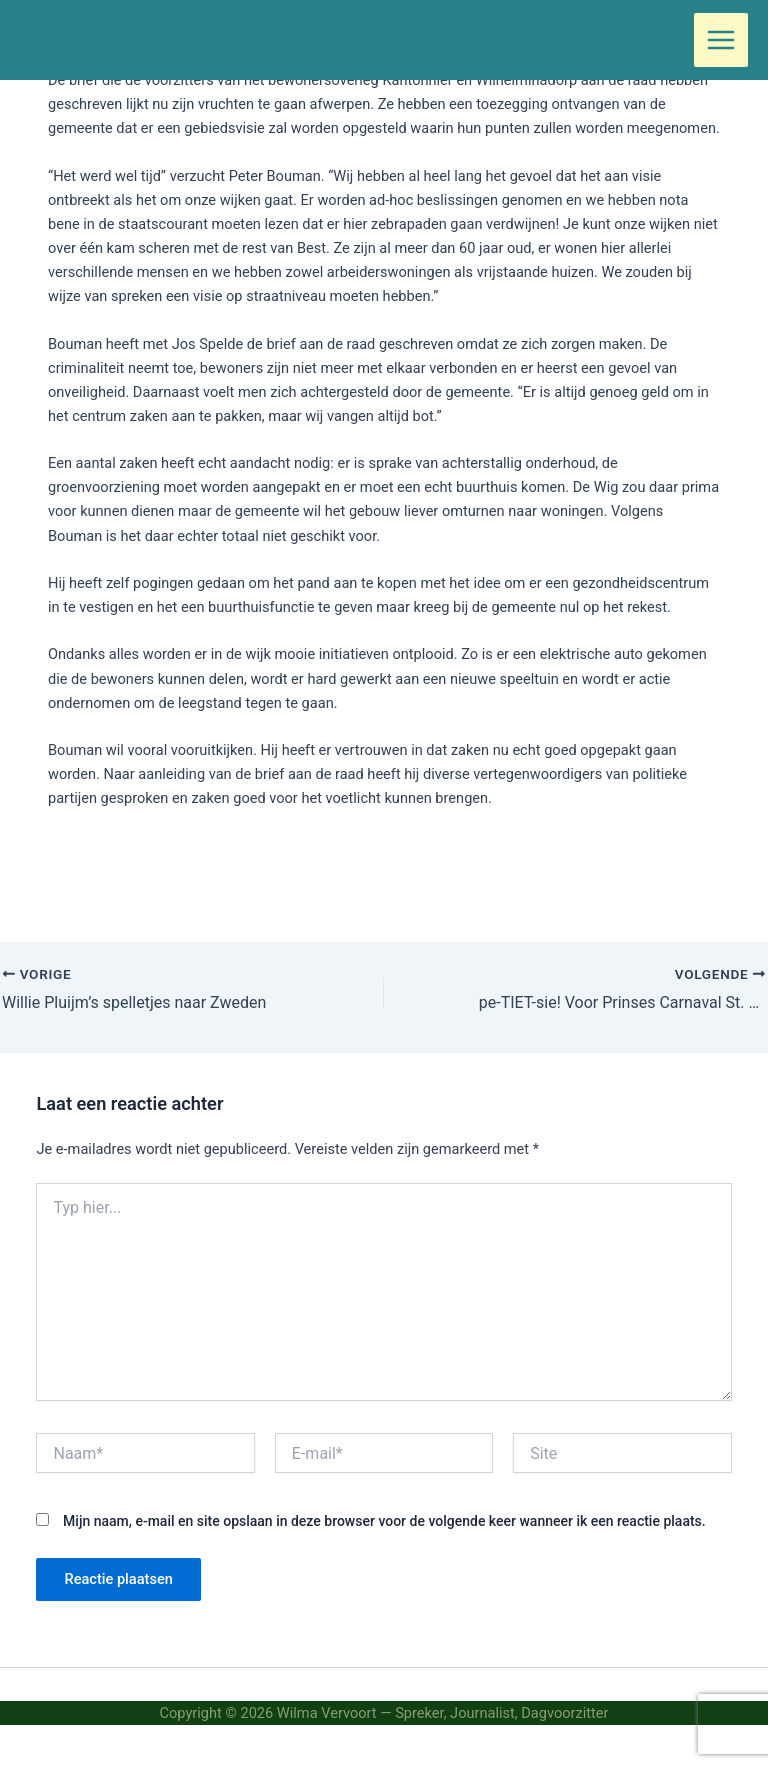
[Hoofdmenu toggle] (721, 40)
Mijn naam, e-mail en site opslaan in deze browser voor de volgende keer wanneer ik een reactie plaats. (384, 1521)
